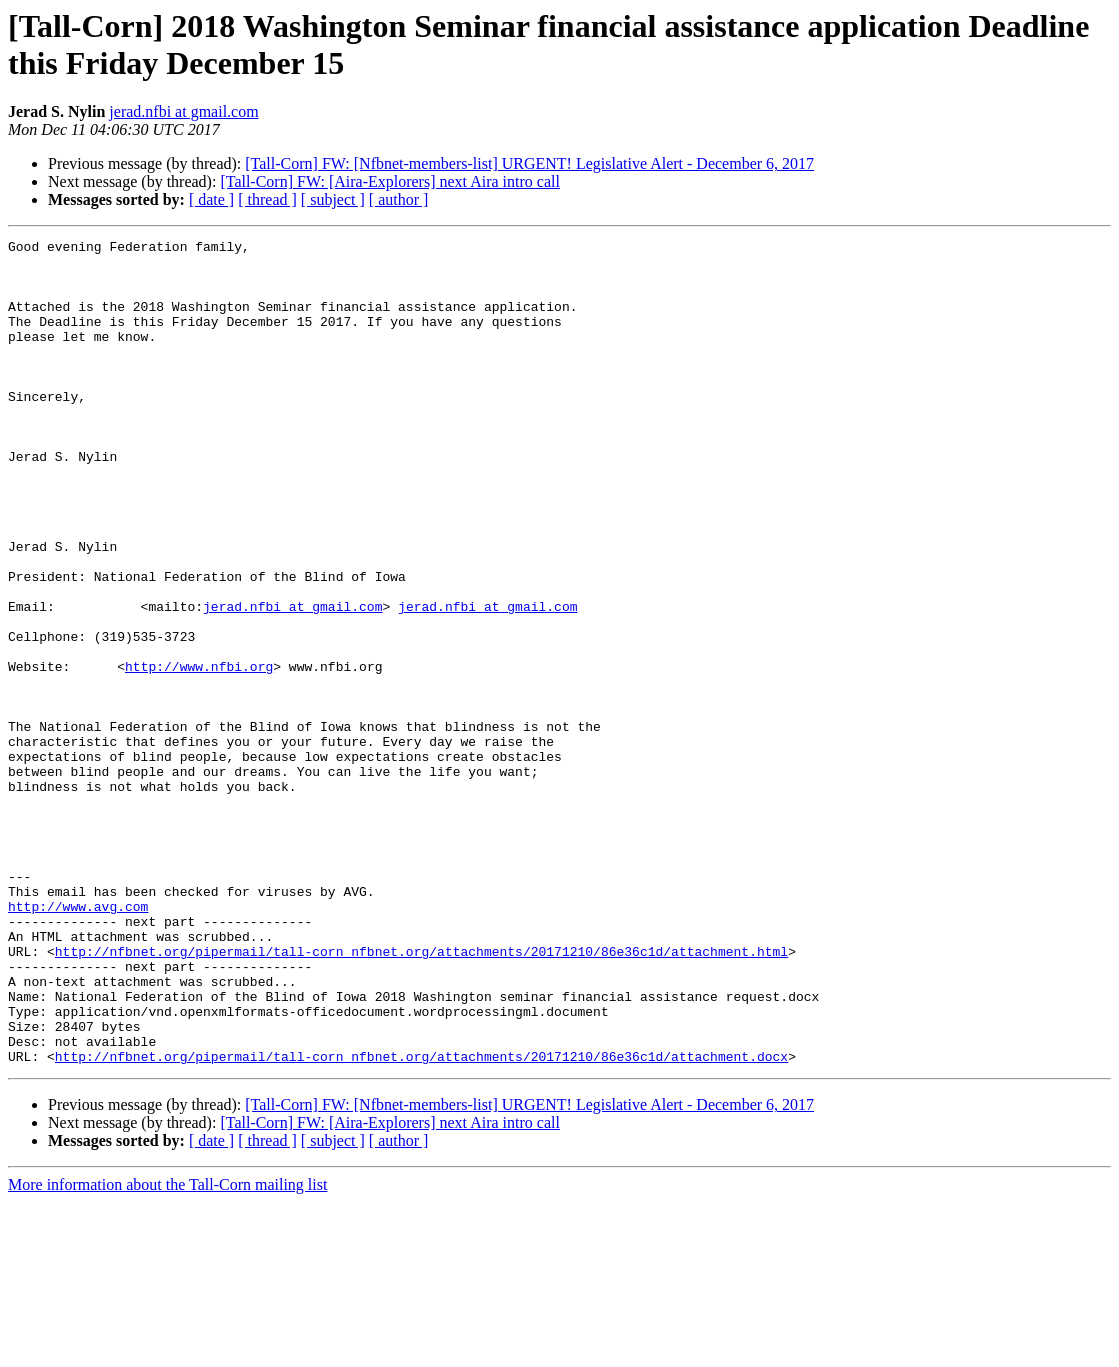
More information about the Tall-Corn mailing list (167, 1349)
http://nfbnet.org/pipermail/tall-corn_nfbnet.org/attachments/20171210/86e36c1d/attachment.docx (421, 1221)
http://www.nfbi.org (199, 753)
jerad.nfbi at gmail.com (183, 111)
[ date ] (211, 199)
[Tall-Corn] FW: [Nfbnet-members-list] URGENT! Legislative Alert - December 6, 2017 (529, 163)
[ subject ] (333, 199)
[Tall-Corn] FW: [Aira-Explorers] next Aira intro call (390, 181)
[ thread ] (267, 199)
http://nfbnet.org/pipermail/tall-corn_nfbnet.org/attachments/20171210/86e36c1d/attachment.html (421, 1095)
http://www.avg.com (78, 1041)
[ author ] (399, 199)
